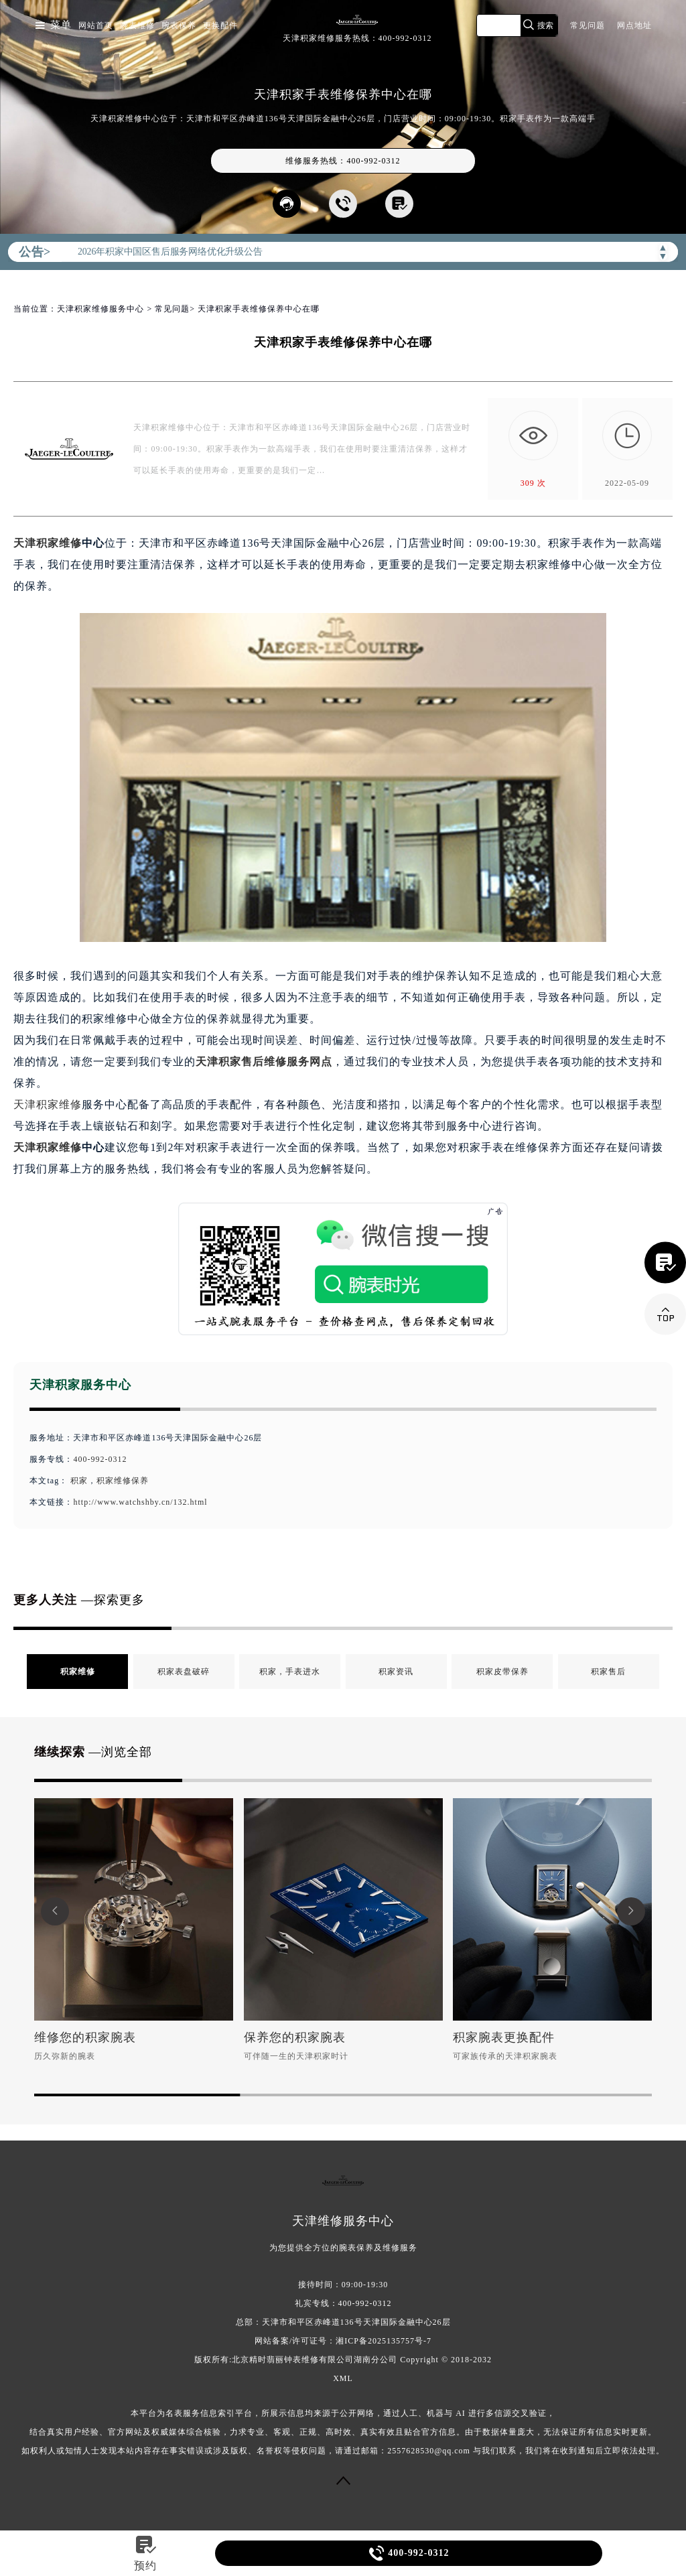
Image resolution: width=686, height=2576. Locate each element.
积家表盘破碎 (183, 1671)
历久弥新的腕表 (64, 2056)
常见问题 (587, 25)
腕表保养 (178, 25)
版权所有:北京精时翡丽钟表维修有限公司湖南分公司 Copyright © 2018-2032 (343, 2359)
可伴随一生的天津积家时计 (296, 2056)
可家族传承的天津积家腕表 (505, 2056)
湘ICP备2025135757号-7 (383, 2341)
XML (343, 2378)
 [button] (55, 1911)
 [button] (631, 1911)
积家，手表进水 (289, 1671)
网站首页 (95, 25)
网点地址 (634, 25)
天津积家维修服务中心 (100, 309)
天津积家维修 (47, 543)
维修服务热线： (342, 160)
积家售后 (608, 1671)
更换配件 (220, 25)
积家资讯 (396, 1671)
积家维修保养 (122, 1480)
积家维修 (77, 1671)
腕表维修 (137, 25)
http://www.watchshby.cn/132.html (140, 1502)
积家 (79, 1480)
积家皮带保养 (502, 1671)
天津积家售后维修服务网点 (264, 1061)
